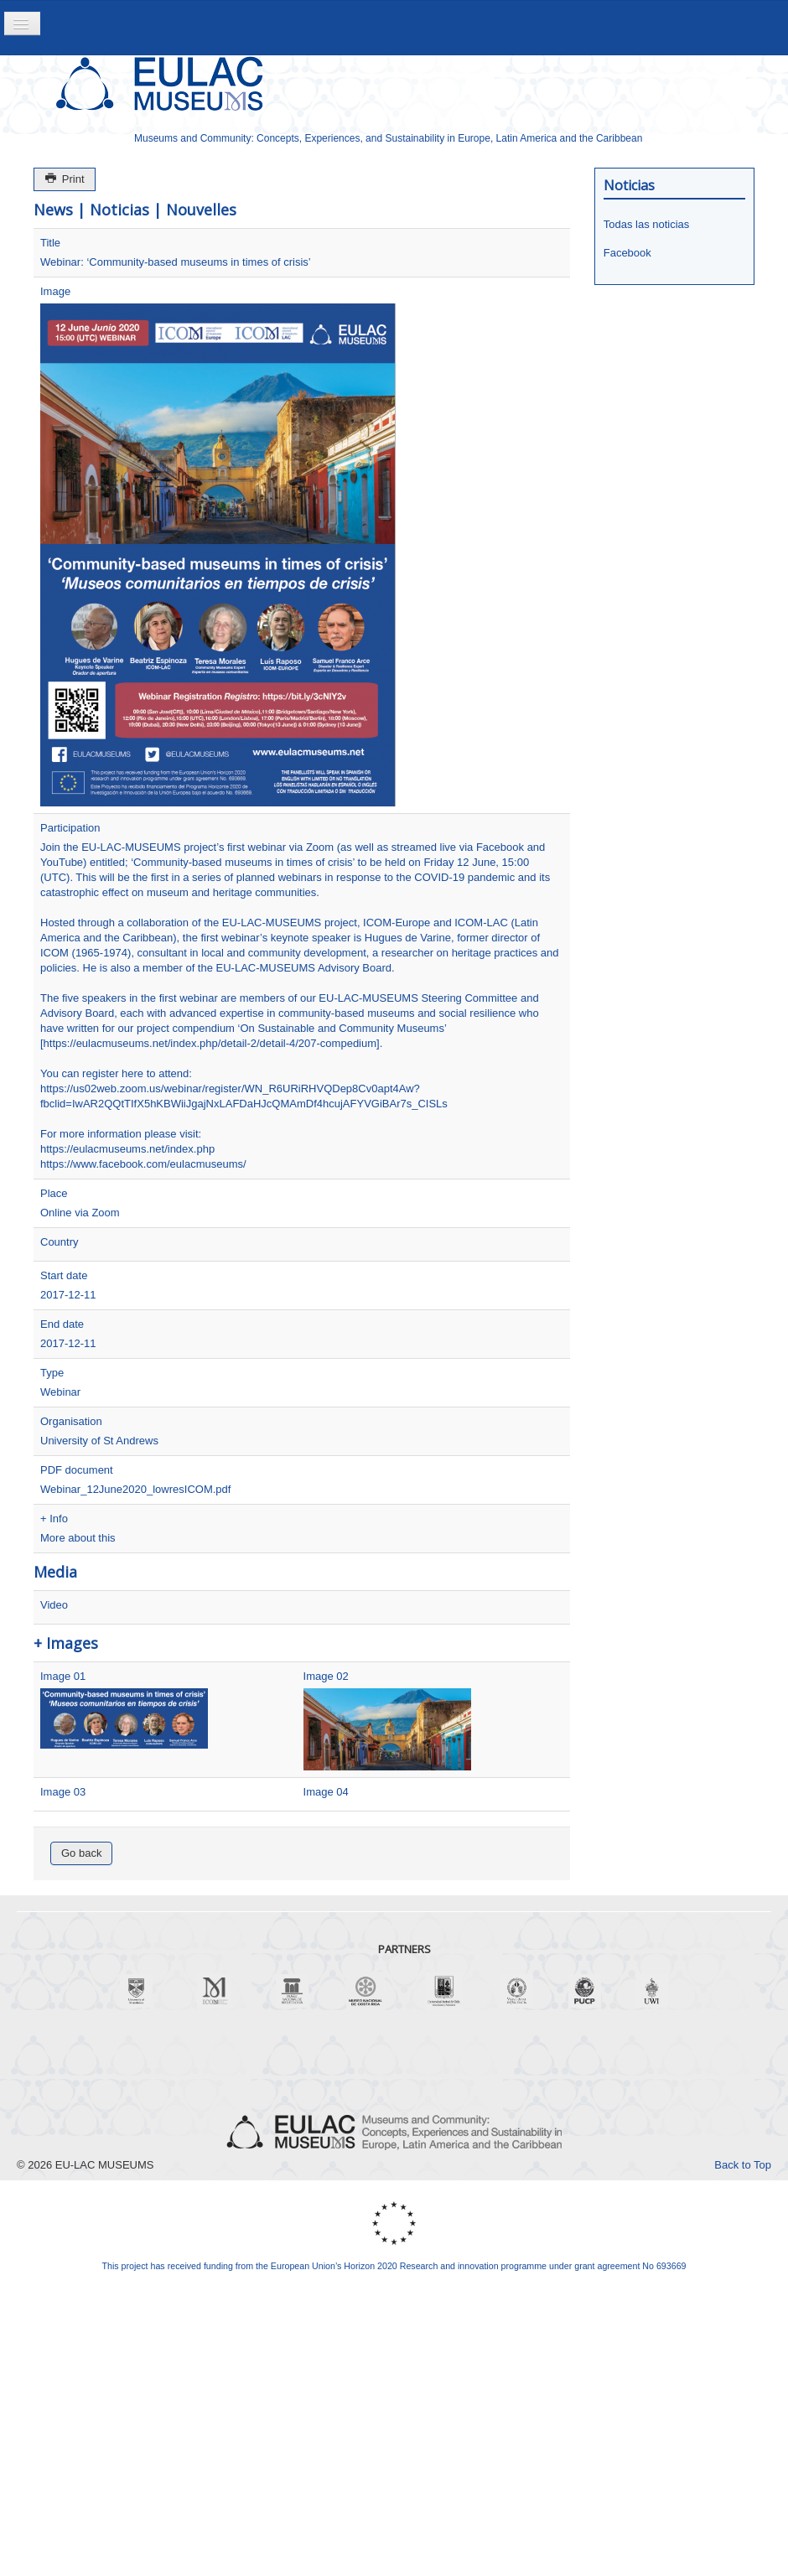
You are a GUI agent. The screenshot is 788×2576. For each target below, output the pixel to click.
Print (64, 179)
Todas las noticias (647, 224)
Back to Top (742, 2165)
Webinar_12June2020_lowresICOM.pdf (135, 1489)
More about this (78, 1538)
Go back (81, 1853)
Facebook (627, 252)
